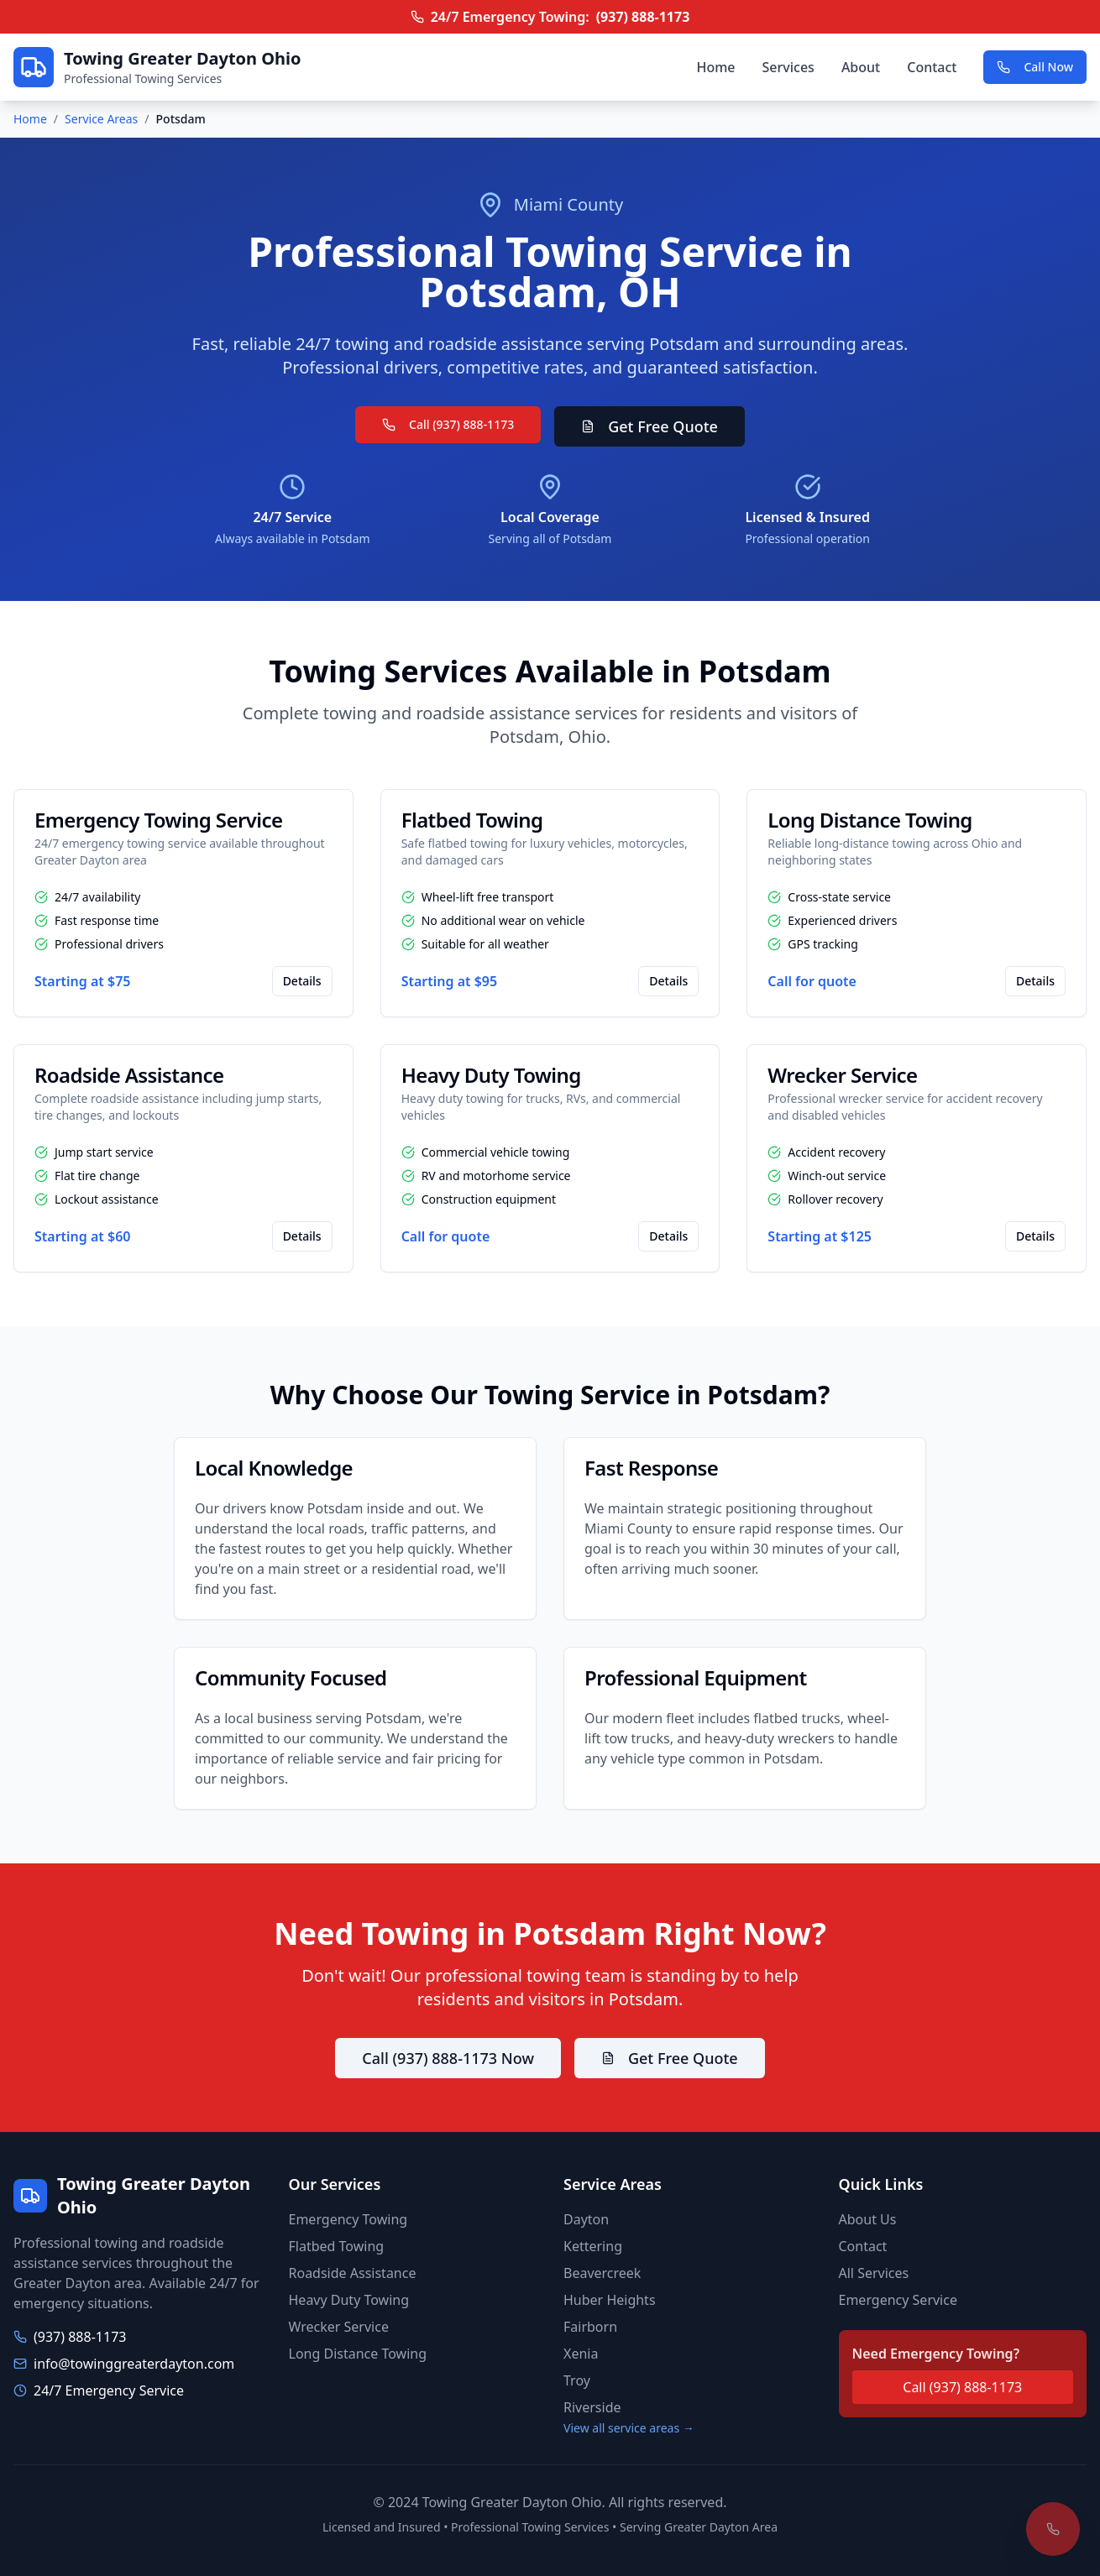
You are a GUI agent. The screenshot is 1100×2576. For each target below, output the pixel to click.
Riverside (592, 2407)
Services (788, 67)
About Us (868, 2219)
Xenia (580, 2353)
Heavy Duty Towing (349, 2300)
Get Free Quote (649, 426)
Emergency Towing (348, 2219)
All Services (874, 2273)
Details (302, 981)
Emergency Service (898, 2300)
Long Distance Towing (358, 2353)
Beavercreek (602, 2273)
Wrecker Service (339, 2326)
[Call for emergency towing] (1053, 2529)
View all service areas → (628, 2428)
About (860, 67)
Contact (931, 67)
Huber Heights (609, 2300)
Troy (576, 2380)
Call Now (1035, 67)
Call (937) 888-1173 (448, 424)
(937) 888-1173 (643, 17)
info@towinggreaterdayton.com (134, 2363)
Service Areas (101, 119)
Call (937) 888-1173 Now (448, 2058)
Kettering (592, 2246)
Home (715, 67)
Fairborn (590, 2326)
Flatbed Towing (337, 2246)
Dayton (586, 2219)
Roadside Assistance (352, 2273)
